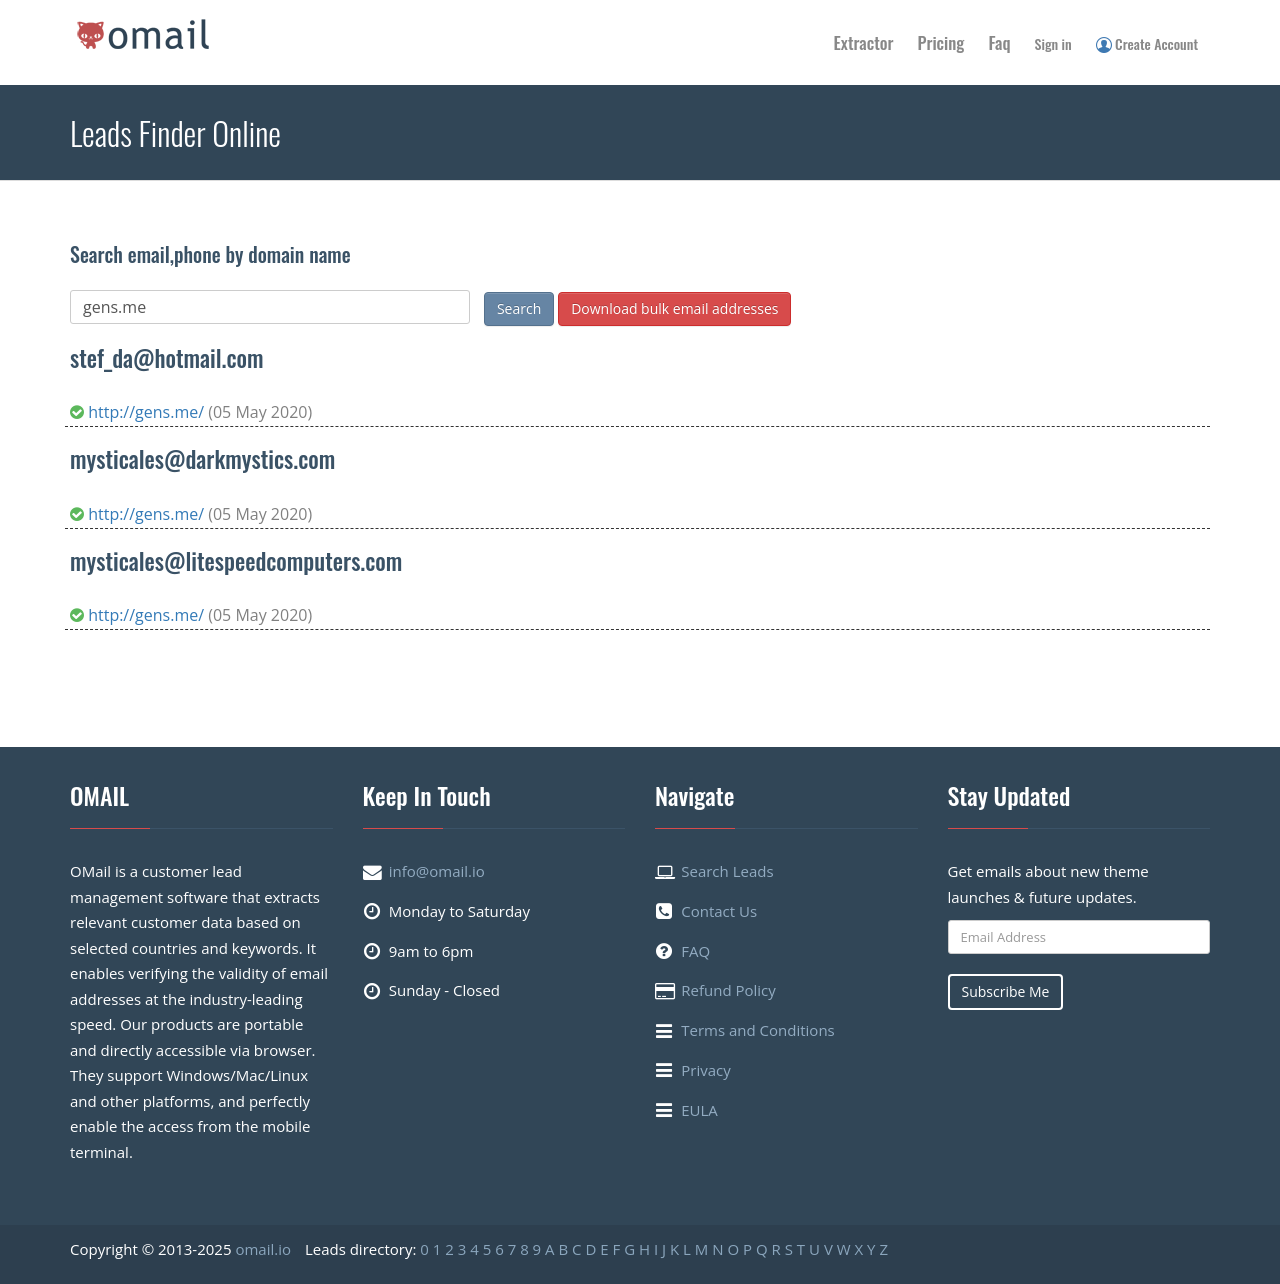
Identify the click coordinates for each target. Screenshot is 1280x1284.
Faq (999, 42)
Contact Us (719, 911)
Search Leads (727, 871)
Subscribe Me (1006, 991)
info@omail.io (437, 871)
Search (519, 308)
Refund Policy (728, 990)
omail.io (263, 1249)
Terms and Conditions (758, 1030)
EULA (699, 1110)
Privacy (705, 1070)
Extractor (864, 42)
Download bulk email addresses (674, 308)
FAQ (695, 951)
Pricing (941, 42)
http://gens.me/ (139, 412)
